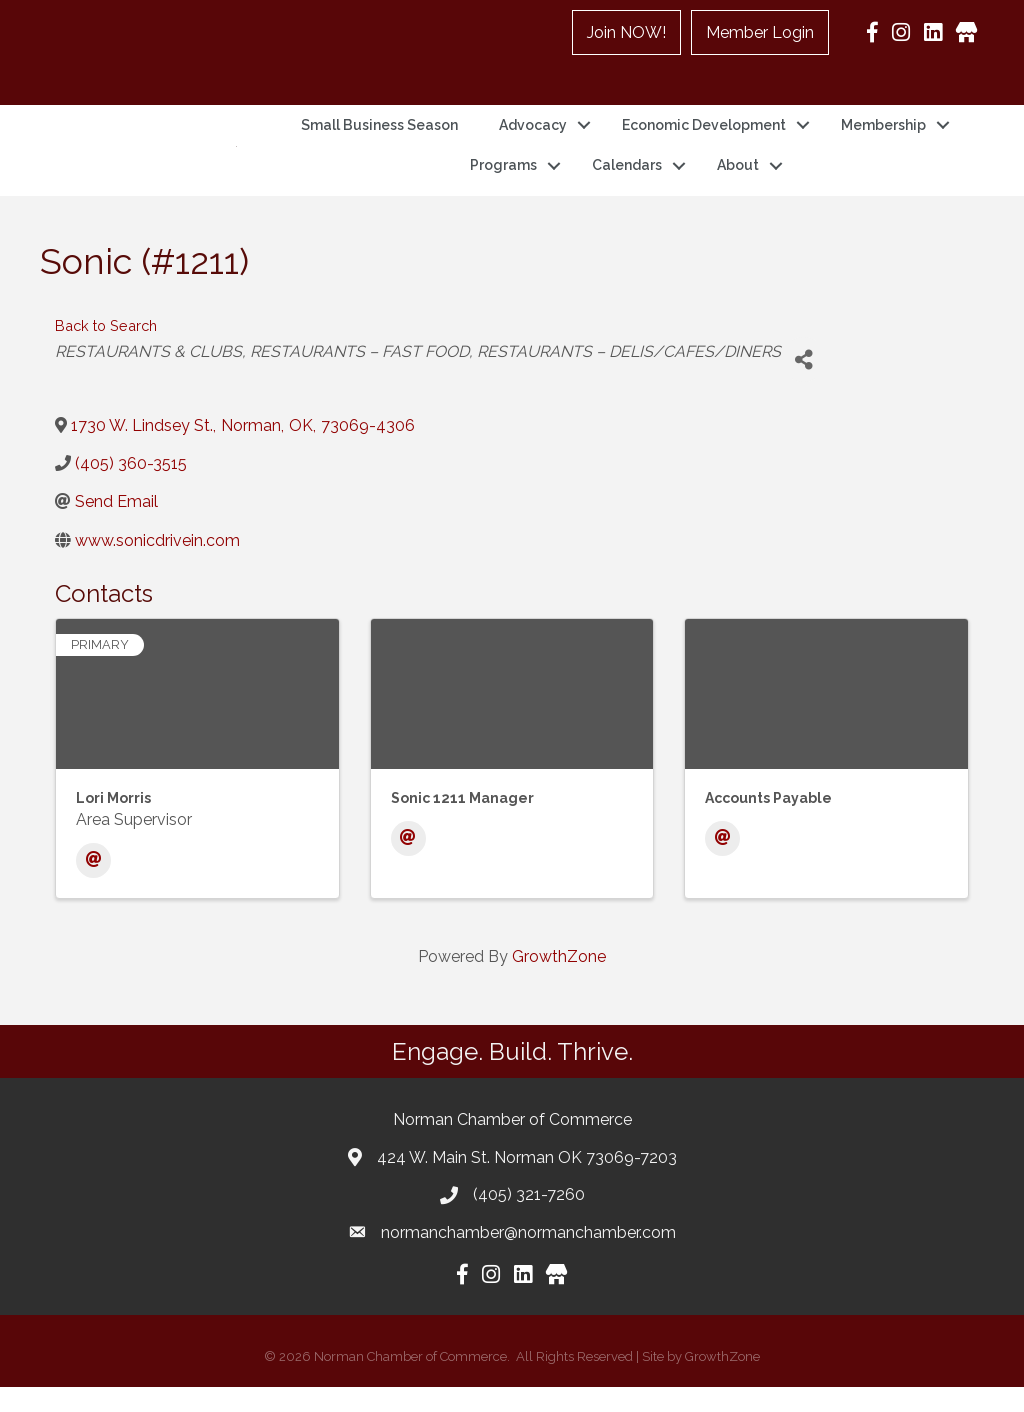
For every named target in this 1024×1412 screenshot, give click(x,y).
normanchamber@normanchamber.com (528, 1257)
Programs (503, 178)
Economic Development (704, 138)
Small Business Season (379, 138)
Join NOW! (626, 32)
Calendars (627, 178)
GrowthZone (559, 981)
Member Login (760, 32)
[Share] (803, 384)
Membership (883, 138)
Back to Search (106, 350)
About (738, 178)
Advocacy (533, 138)
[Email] (93, 885)
